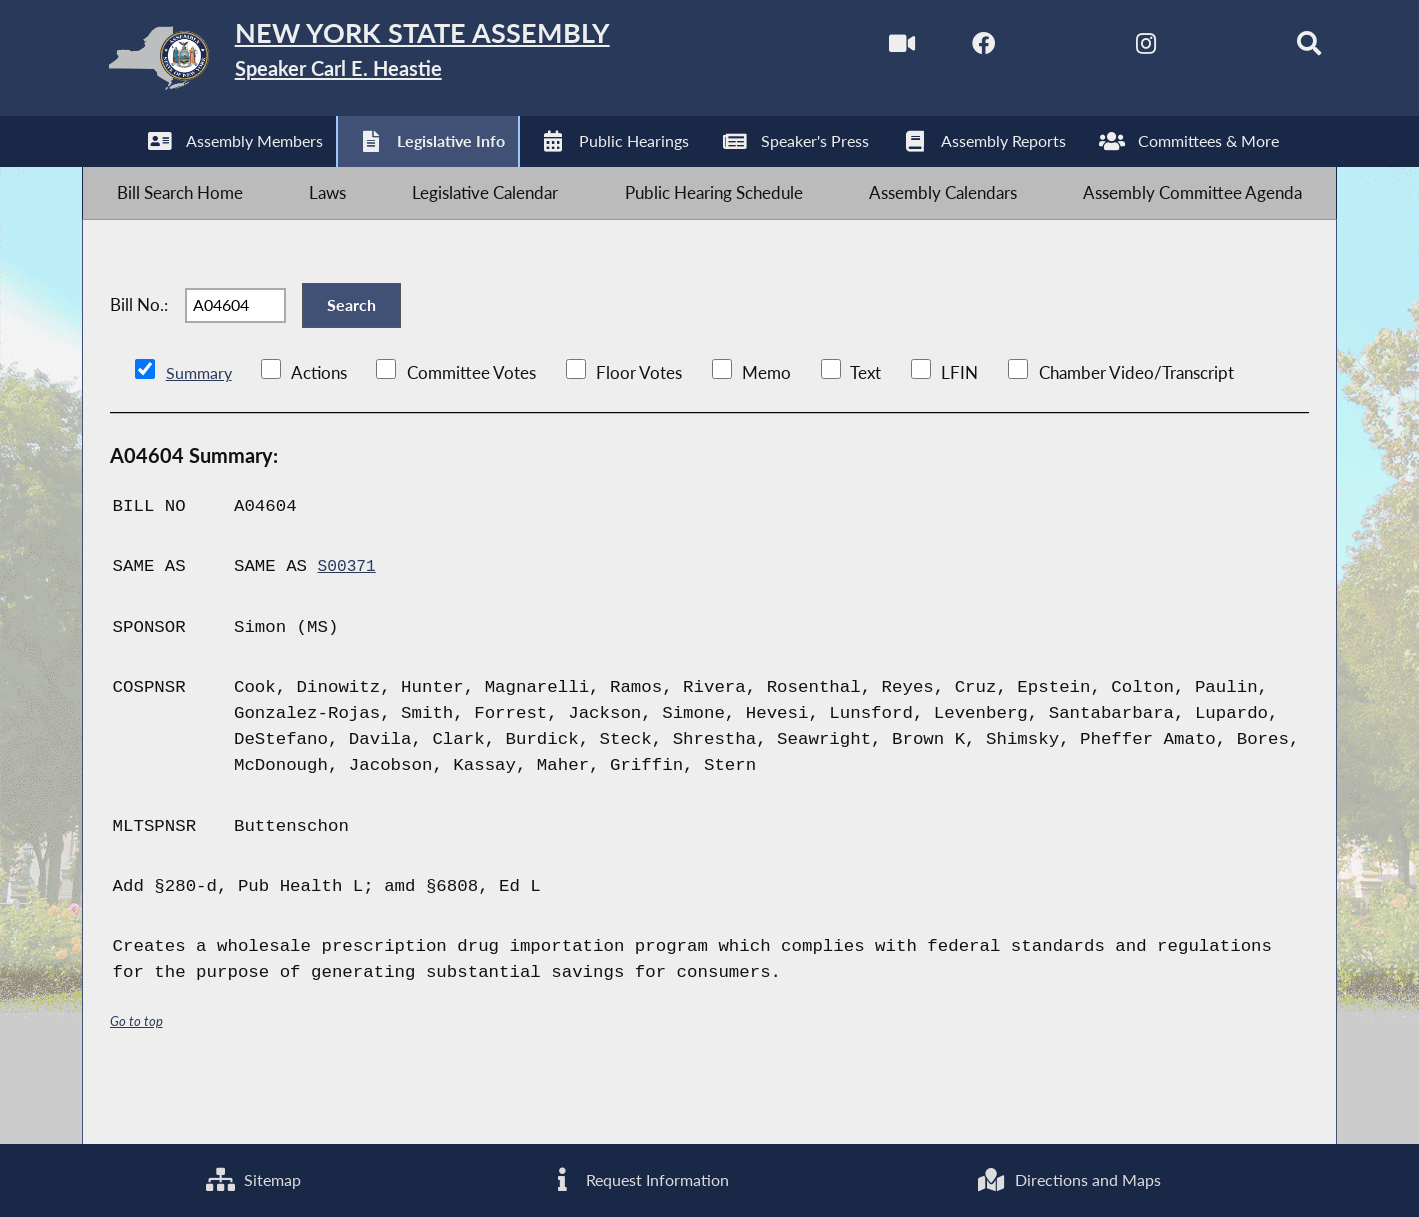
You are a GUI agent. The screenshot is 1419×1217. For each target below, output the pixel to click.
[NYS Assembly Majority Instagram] (1106, 48)
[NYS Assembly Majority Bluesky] (1190, 48)
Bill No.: (139, 344)
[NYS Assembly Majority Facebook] (938, 48)
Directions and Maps (1069, 1177)
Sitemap (252, 1177)
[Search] (1274, 48)
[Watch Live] (853, 48)
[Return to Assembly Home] (399, 63)
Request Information (637, 1177)
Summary (200, 425)
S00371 (349, 621)
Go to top (140, 1073)
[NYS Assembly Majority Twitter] (1022, 48)
